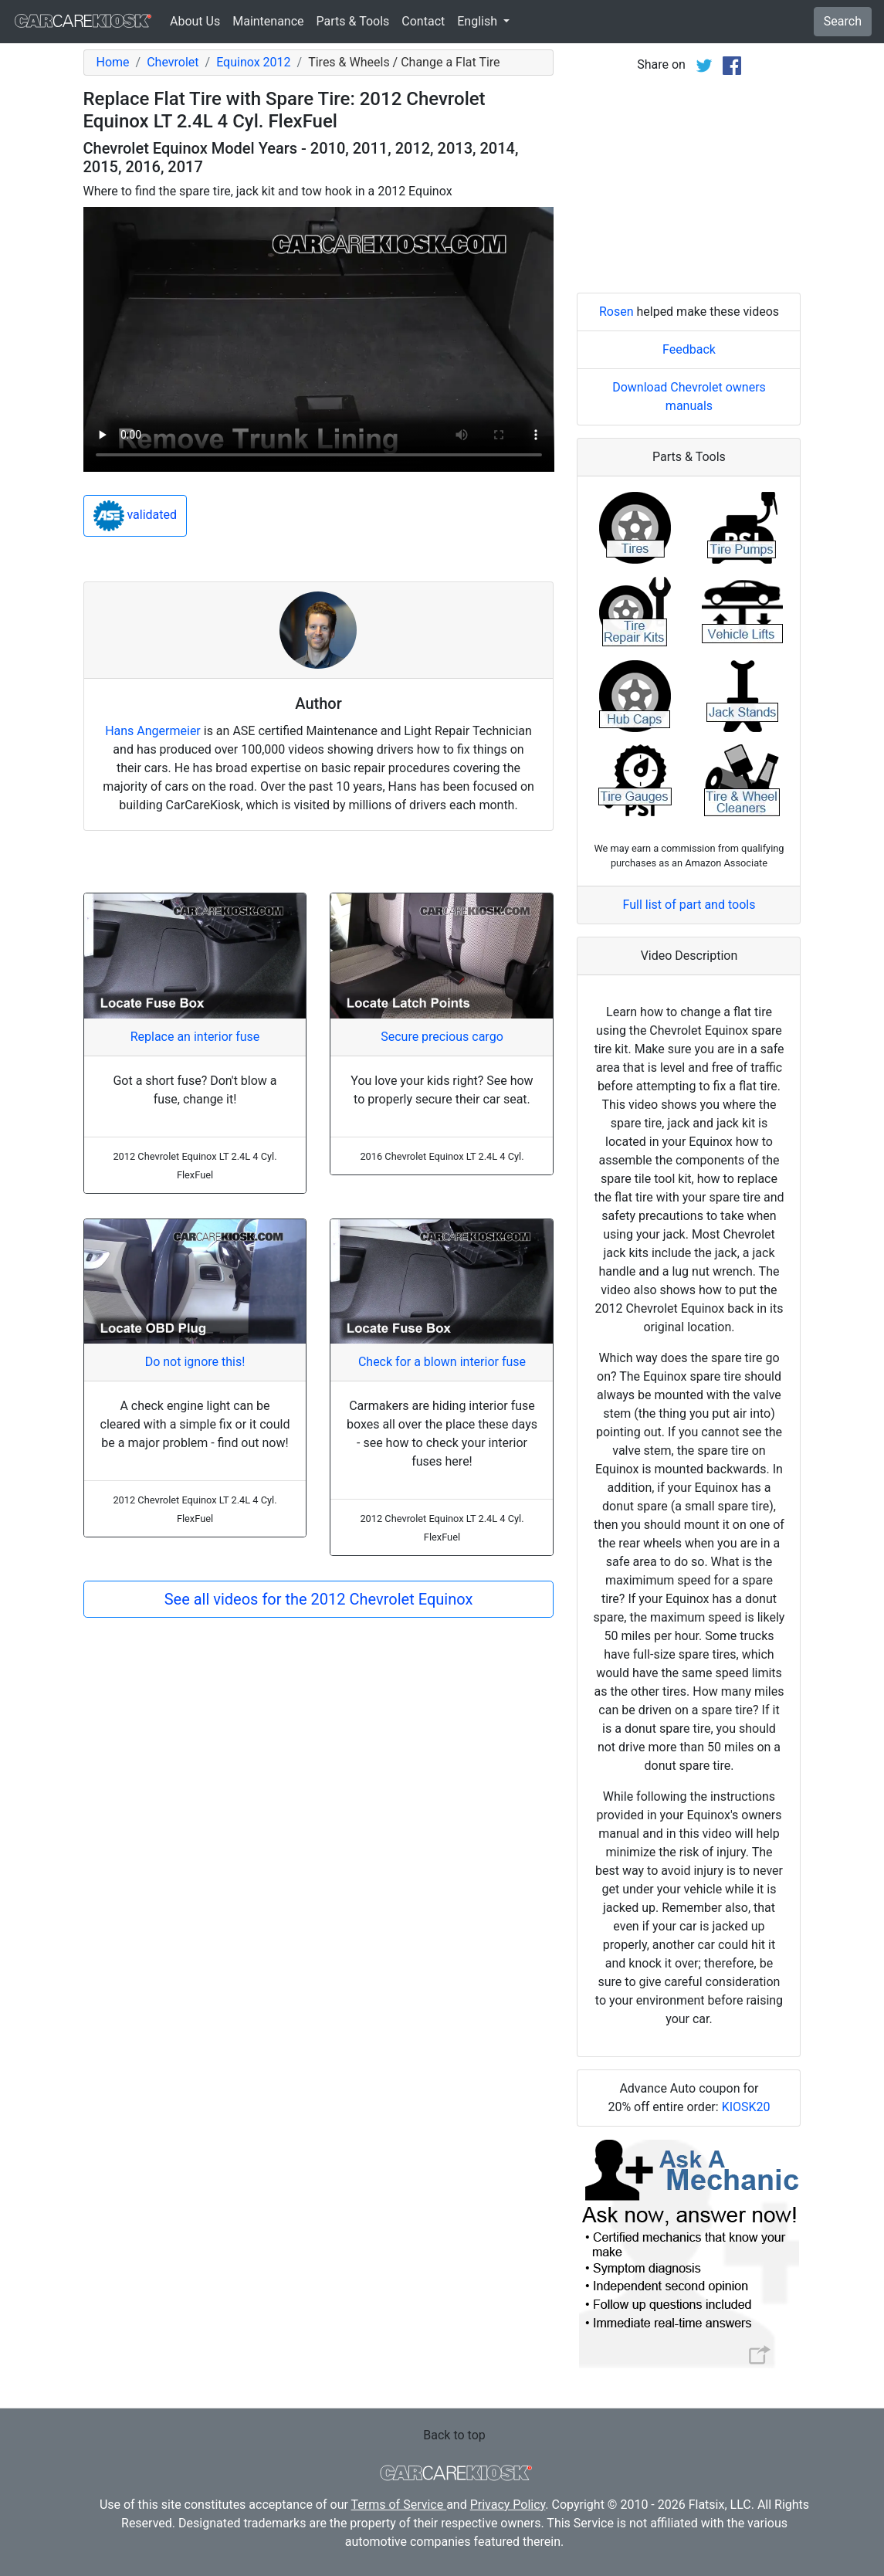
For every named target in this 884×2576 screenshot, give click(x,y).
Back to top (454, 2435)
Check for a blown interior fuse (442, 1361)
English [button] (478, 21)
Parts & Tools (353, 21)
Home (113, 62)
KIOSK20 (746, 2107)
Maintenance (267, 21)
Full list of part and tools (689, 904)
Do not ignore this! (195, 1361)
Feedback (689, 349)
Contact (423, 21)
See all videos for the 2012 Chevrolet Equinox (318, 1599)
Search (843, 21)
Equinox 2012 (253, 62)
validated (135, 515)
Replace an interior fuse (195, 1036)
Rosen (616, 311)
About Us (195, 21)
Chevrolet (172, 62)
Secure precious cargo (442, 1036)
